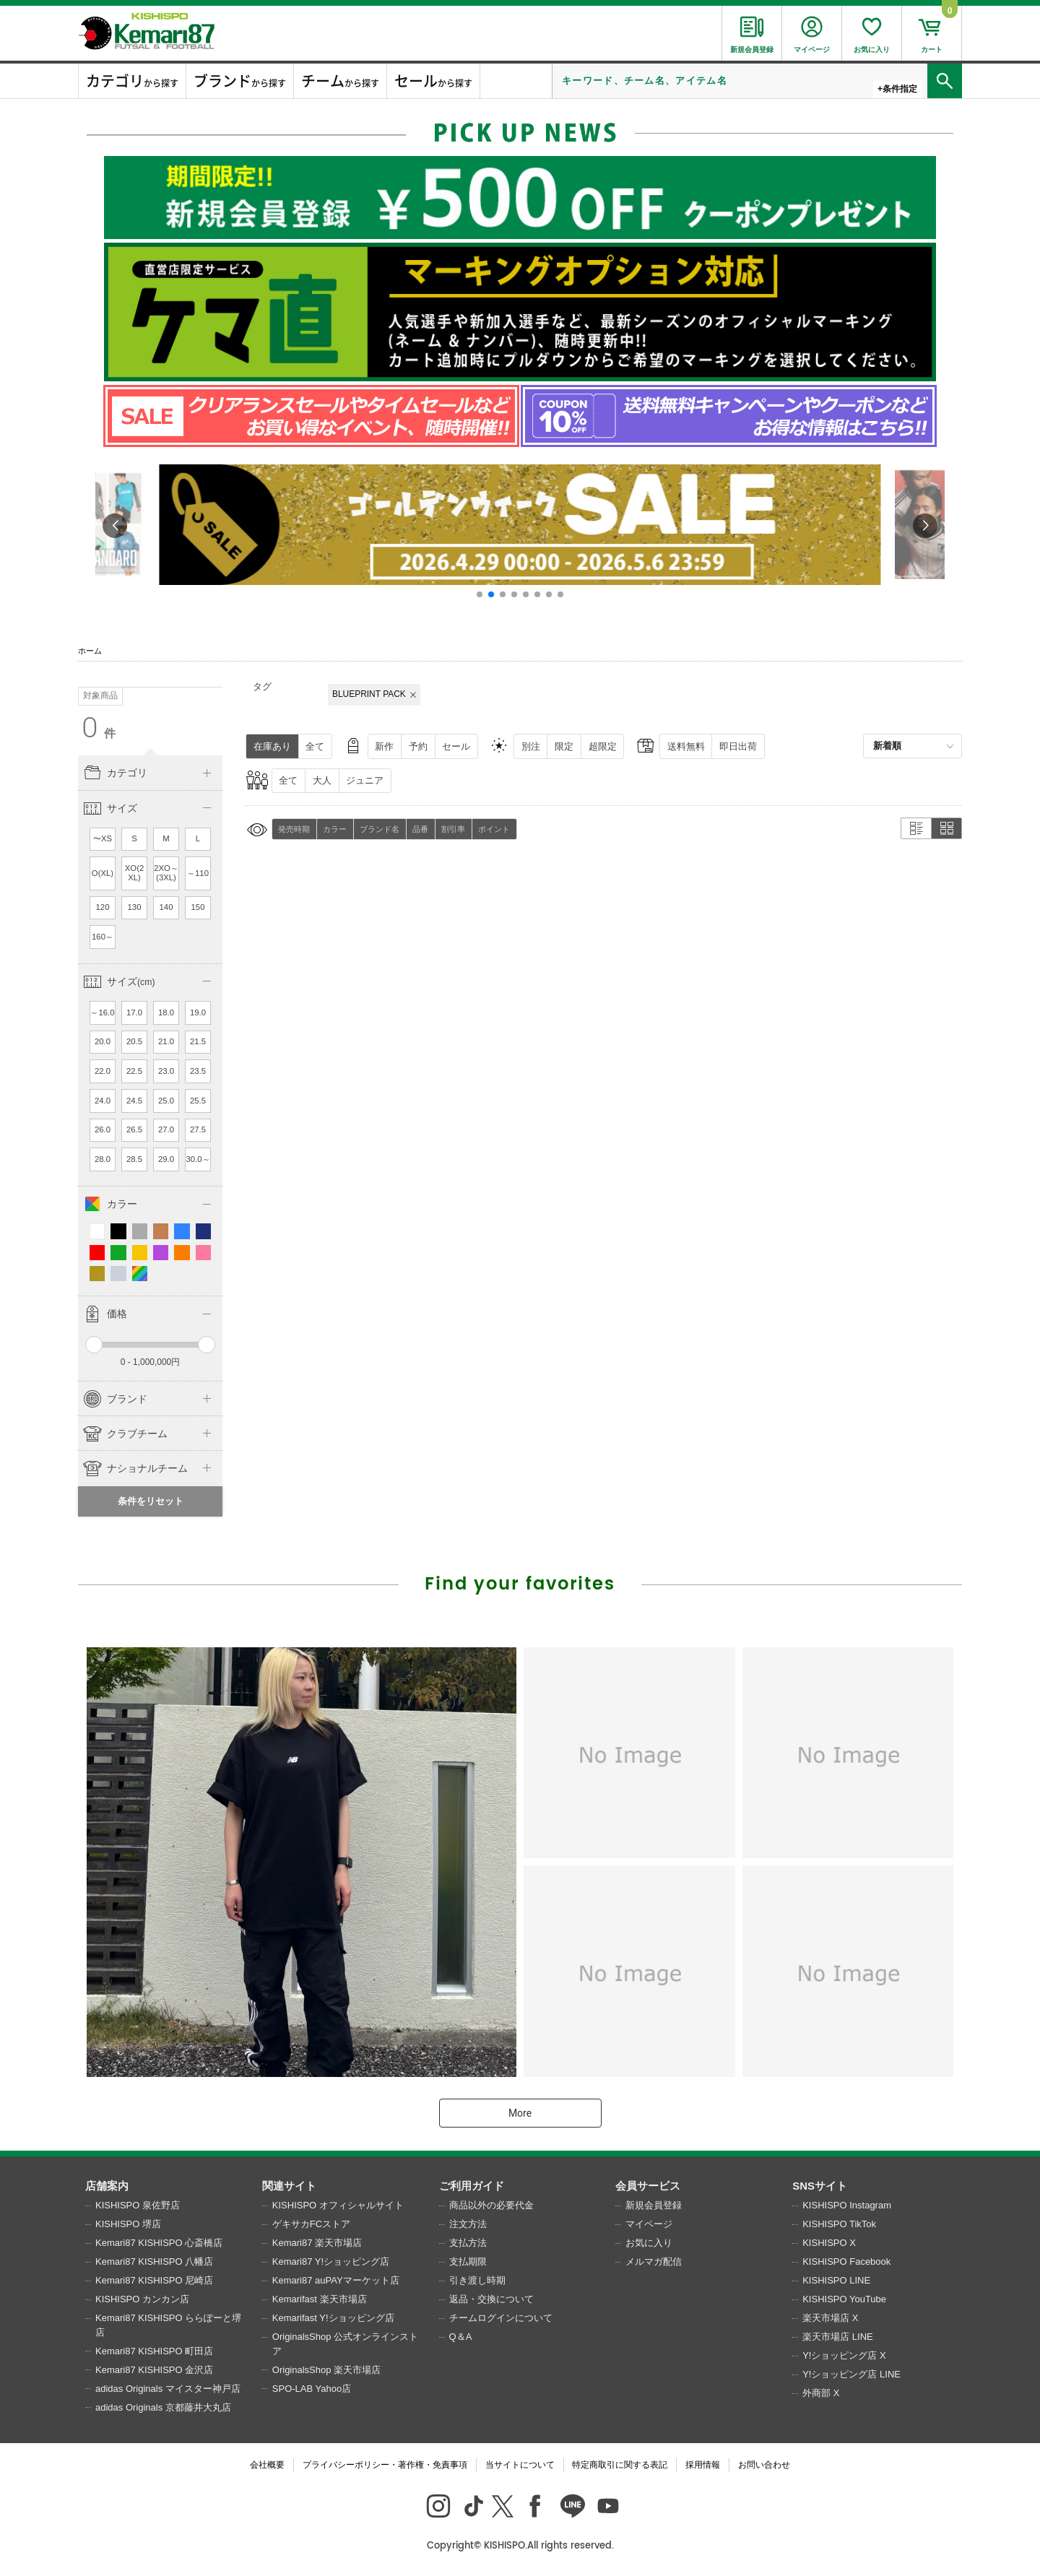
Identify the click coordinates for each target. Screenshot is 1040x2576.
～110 (198, 873)
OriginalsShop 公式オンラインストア (345, 2343)
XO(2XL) (134, 873)
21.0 (166, 1041)
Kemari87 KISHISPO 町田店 (154, 2351)
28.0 (102, 1159)
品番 (420, 829)
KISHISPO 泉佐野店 (137, 2205)
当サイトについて (520, 2465)
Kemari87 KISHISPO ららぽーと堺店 (168, 2325)
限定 (564, 746)
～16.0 (102, 1012)
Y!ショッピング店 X (844, 2355)
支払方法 (468, 2242)
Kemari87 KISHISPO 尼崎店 (154, 2280)
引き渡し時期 (477, 2280)
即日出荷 (738, 746)
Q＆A (460, 2336)
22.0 (102, 1071)
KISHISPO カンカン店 (142, 2299)
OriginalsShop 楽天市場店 (326, 2369)
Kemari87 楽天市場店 (317, 2242)
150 (198, 907)
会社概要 (267, 2465)
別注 (530, 746)
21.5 (198, 1041)
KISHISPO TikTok (839, 2224)
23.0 (166, 1071)
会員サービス (647, 2186)
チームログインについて (500, 2317)
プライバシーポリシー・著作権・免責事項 (385, 2465)
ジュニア (365, 780)
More (520, 2113)
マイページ (648, 2224)
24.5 (134, 1100)
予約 (418, 746)
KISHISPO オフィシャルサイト (338, 2205)
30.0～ (197, 1159)
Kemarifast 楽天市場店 (319, 2299)
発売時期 (294, 829)
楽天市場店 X (830, 2317)
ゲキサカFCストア (311, 2224)
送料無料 (686, 746)
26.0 (102, 1129)
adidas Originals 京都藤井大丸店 (163, 2407)
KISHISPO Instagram (846, 2205)
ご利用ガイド (471, 2186)
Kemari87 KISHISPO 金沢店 (154, 2369)
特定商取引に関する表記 (619, 2465)
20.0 (102, 1041)
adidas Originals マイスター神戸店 (167, 2388)
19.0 (198, 1012)
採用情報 (702, 2465)
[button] (479, 594)
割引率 (453, 829)
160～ (102, 936)
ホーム (90, 650)
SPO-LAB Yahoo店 (311, 2388)
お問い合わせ (764, 2465)
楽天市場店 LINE (837, 2336)
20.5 (134, 1041)
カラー (335, 829)
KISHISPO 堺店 (128, 2224)
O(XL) (102, 873)
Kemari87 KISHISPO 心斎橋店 (158, 2242)
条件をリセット (150, 1501)
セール (456, 746)
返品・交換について (491, 2299)
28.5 (134, 1159)
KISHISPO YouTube (844, 2299)
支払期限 (468, 2261)
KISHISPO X (829, 2242)
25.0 (166, 1100)
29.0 (166, 1159)
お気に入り (648, 2242)
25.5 (198, 1100)
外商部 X (820, 2393)
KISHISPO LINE (836, 2280)
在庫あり (272, 746)
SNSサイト (819, 2186)
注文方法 (468, 2224)
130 (135, 907)
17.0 (134, 1012)
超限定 (603, 746)
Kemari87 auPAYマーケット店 (335, 2280)
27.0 (166, 1129)
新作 (384, 746)
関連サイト (289, 2186)
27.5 (198, 1129)
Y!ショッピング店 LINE (851, 2374)
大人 (322, 780)
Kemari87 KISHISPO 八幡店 (154, 2261)
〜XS (102, 838)
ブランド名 (379, 829)
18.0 (166, 1012)
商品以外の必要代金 (491, 2205)
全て (315, 746)
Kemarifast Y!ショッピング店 (333, 2317)
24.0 (102, 1100)
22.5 (134, 1071)
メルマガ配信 (653, 2261)
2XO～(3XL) (166, 873)
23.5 (198, 1071)
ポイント (494, 829)
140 (166, 907)
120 (103, 907)
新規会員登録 (653, 2205)
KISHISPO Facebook (846, 2261)
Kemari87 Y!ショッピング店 (330, 2261)
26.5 (134, 1129)
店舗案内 (107, 2186)
